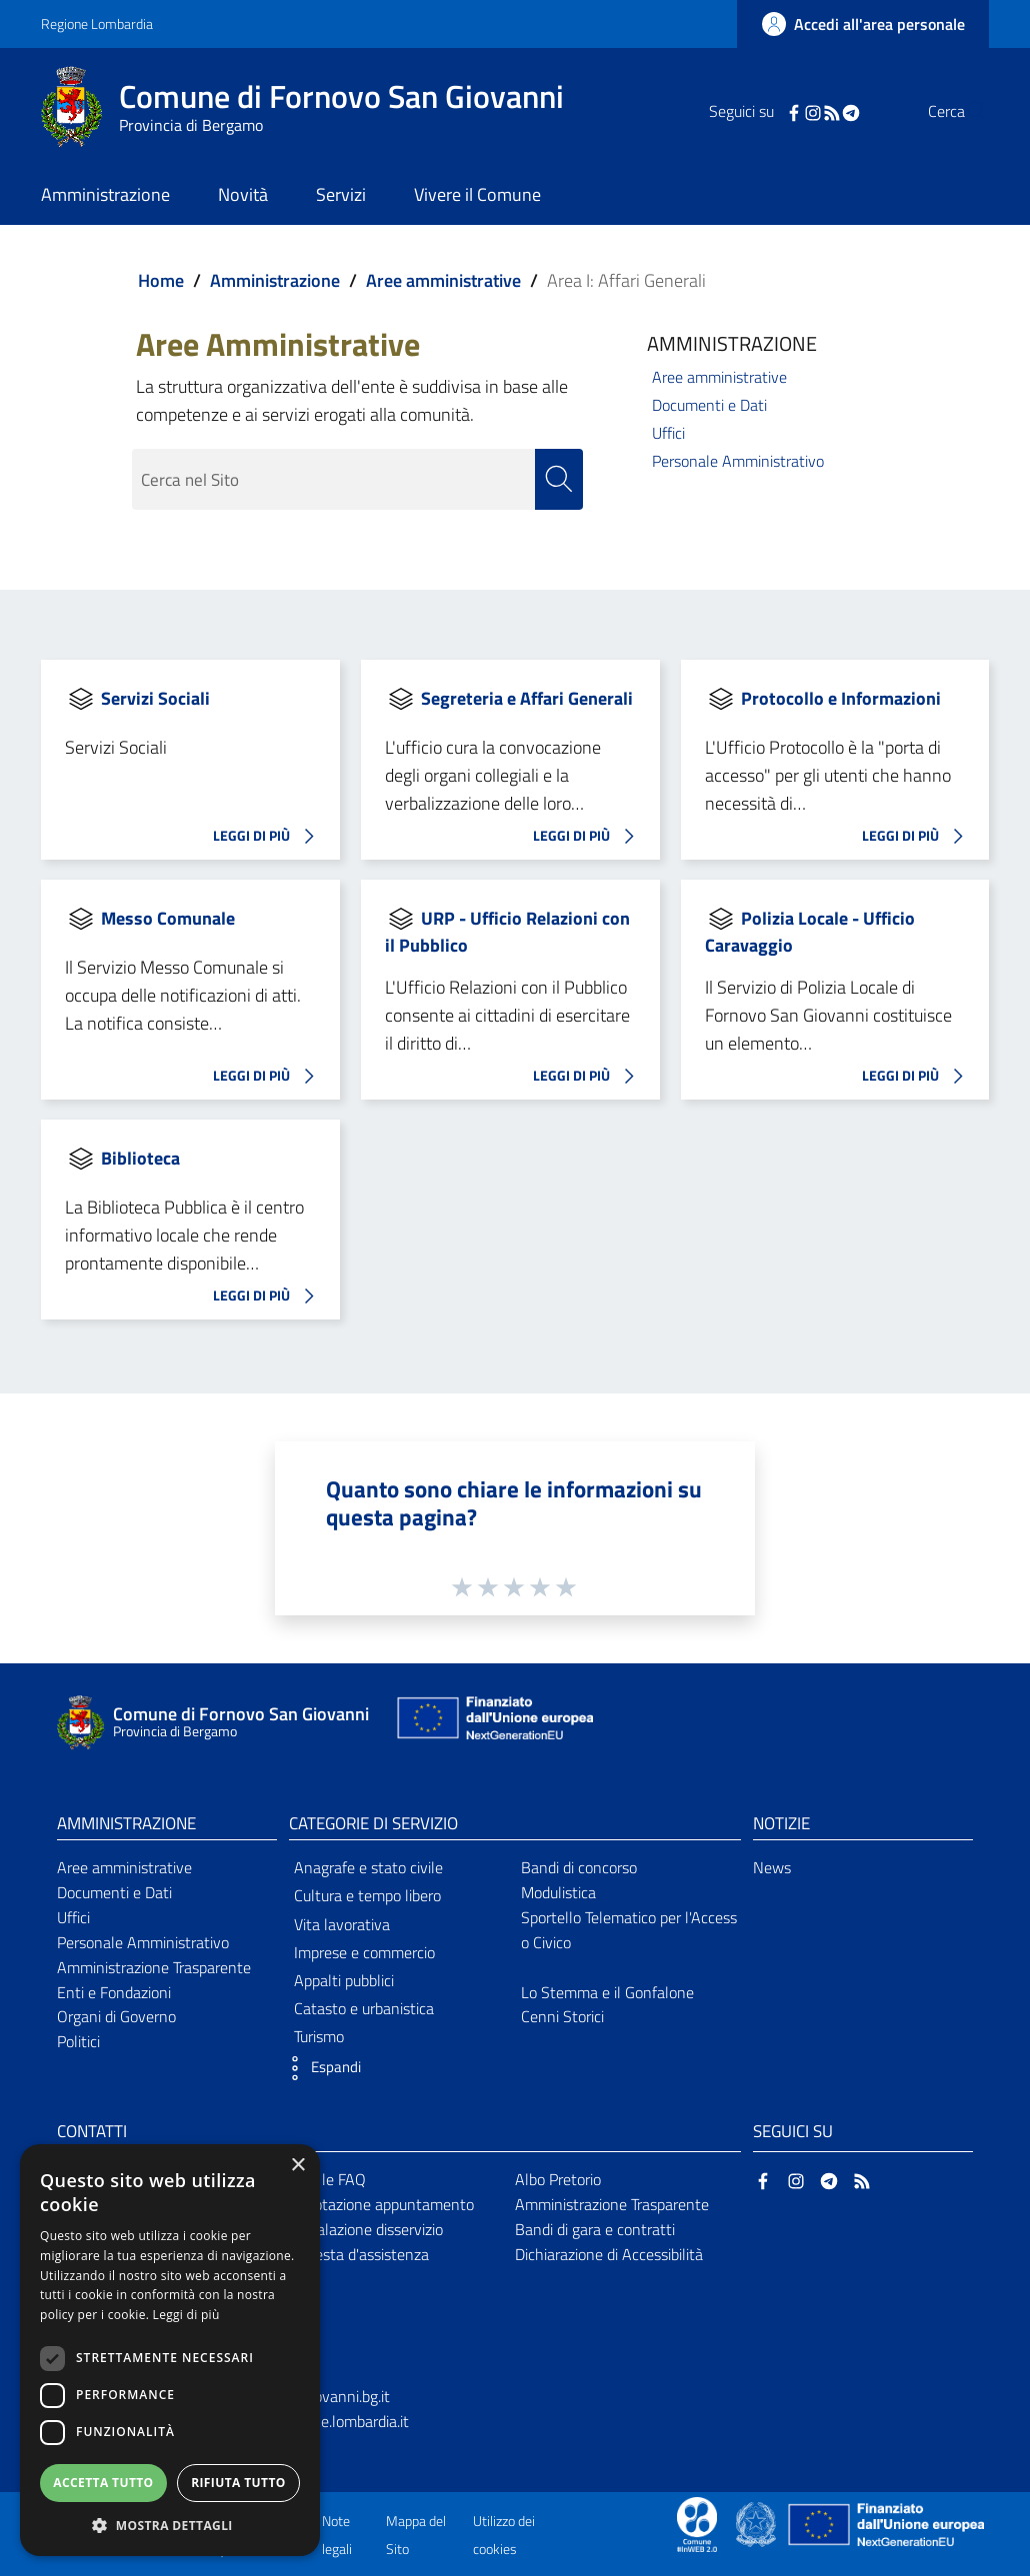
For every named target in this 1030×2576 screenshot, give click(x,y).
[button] (320, 2069)
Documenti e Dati (709, 405)
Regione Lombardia (97, 23)
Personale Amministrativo (738, 461)
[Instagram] (773, 111)
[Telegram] (811, 111)
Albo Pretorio (558, 2179)
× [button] (297, 2165)
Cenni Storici (562, 2017)
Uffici (668, 433)
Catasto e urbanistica (364, 2009)
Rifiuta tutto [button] (238, 2482)
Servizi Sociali (155, 698)
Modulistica (558, 1892)
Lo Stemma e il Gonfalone (607, 1992)
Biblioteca (140, 1158)
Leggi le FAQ (324, 2179)
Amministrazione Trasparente (154, 1967)
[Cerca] (965, 111)
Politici (78, 2042)
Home (161, 280)
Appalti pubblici (344, 1980)
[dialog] (170, 2350)
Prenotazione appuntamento (378, 2204)
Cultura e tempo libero (367, 1896)
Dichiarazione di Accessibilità (609, 2254)
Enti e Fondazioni (114, 1992)
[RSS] (792, 111)
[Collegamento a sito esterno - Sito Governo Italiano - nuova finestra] (757, 2523)
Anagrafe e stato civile (368, 1868)
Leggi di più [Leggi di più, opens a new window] (186, 2314)
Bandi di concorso (579, 1868)
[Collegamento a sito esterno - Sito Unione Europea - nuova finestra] (493, 1722)
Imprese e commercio (364, 1952)
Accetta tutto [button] (103, 2482)
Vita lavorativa (342, 1924)
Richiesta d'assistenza (356, 2254)
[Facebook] (754, 111)
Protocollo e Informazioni (841, 698)
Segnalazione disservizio (363, 2229)
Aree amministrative (443, 280)
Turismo (319, 2037)
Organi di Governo (116, 2017)
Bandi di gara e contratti (595, 2229)
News (772, 1868)
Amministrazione (275, 280)
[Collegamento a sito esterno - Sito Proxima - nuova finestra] (697, 2523)
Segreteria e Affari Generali (527, 698)
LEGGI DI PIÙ (269, 837)
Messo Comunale (168, 918)
